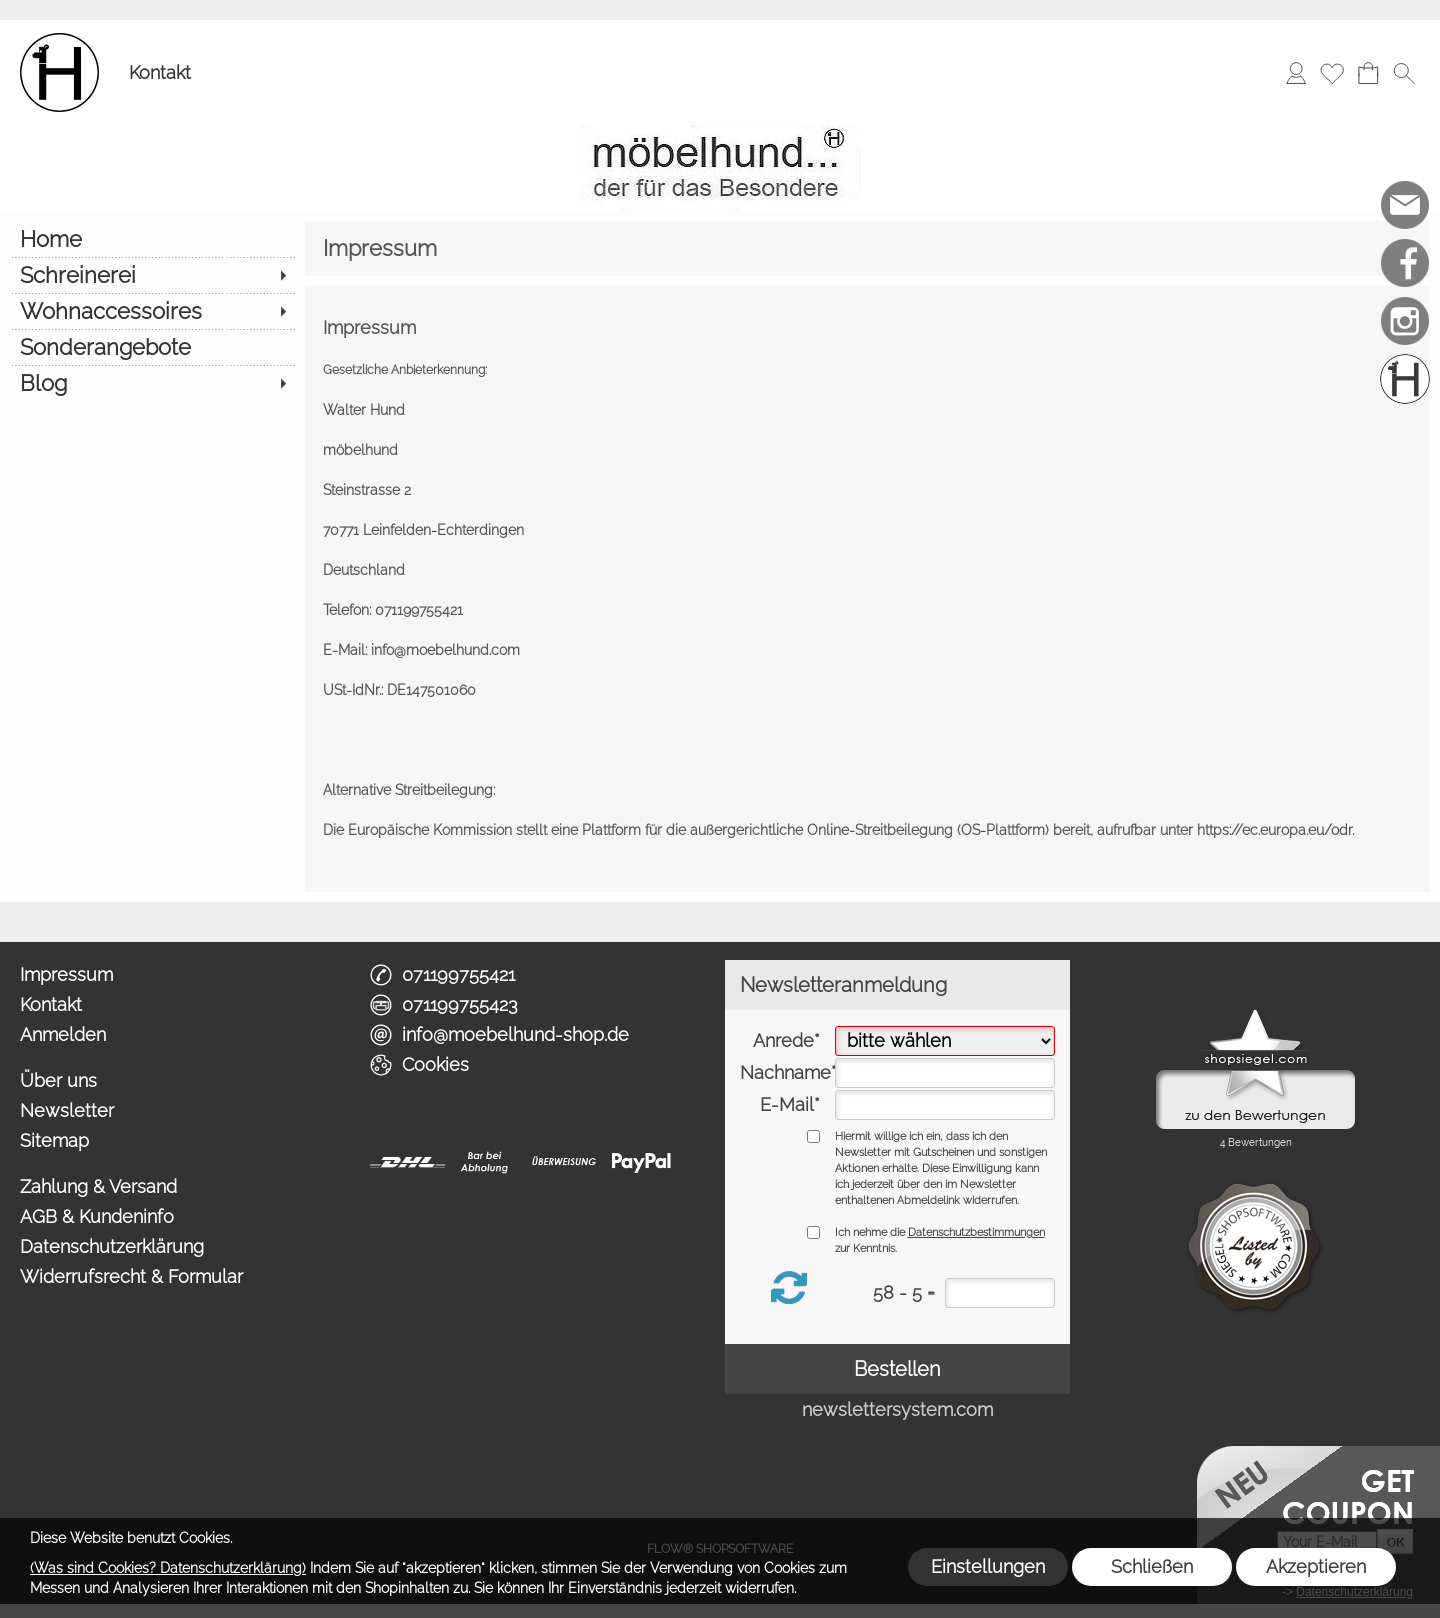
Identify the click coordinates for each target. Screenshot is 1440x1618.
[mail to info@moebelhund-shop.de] (1405, 205)
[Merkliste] (1332, 73)
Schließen (1152, 1566)
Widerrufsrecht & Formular (131, 1276)
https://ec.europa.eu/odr (1274, 830)
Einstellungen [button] (988, 1566)
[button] (1404, 73)
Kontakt (160, 72)
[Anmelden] (1296, 73)
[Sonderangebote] (152, 347)
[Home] (152, 239)
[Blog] (152, 383)
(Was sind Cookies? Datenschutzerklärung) (168, 1568)
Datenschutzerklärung (112, 1246)
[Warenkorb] (1368, 73)
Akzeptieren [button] (1316, 1566)
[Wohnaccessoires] (152, 311)
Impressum (66, 974)
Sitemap (54, 1140)
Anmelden (63, 1034)
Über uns (58, 1080)
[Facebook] (1405, 263)
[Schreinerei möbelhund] (1405, 379)
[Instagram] (1405, 321)
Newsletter (67, 1110)
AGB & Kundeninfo (97, 1216)
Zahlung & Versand (98, 1186)
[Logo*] (59, 41)
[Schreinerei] (152, 275)
